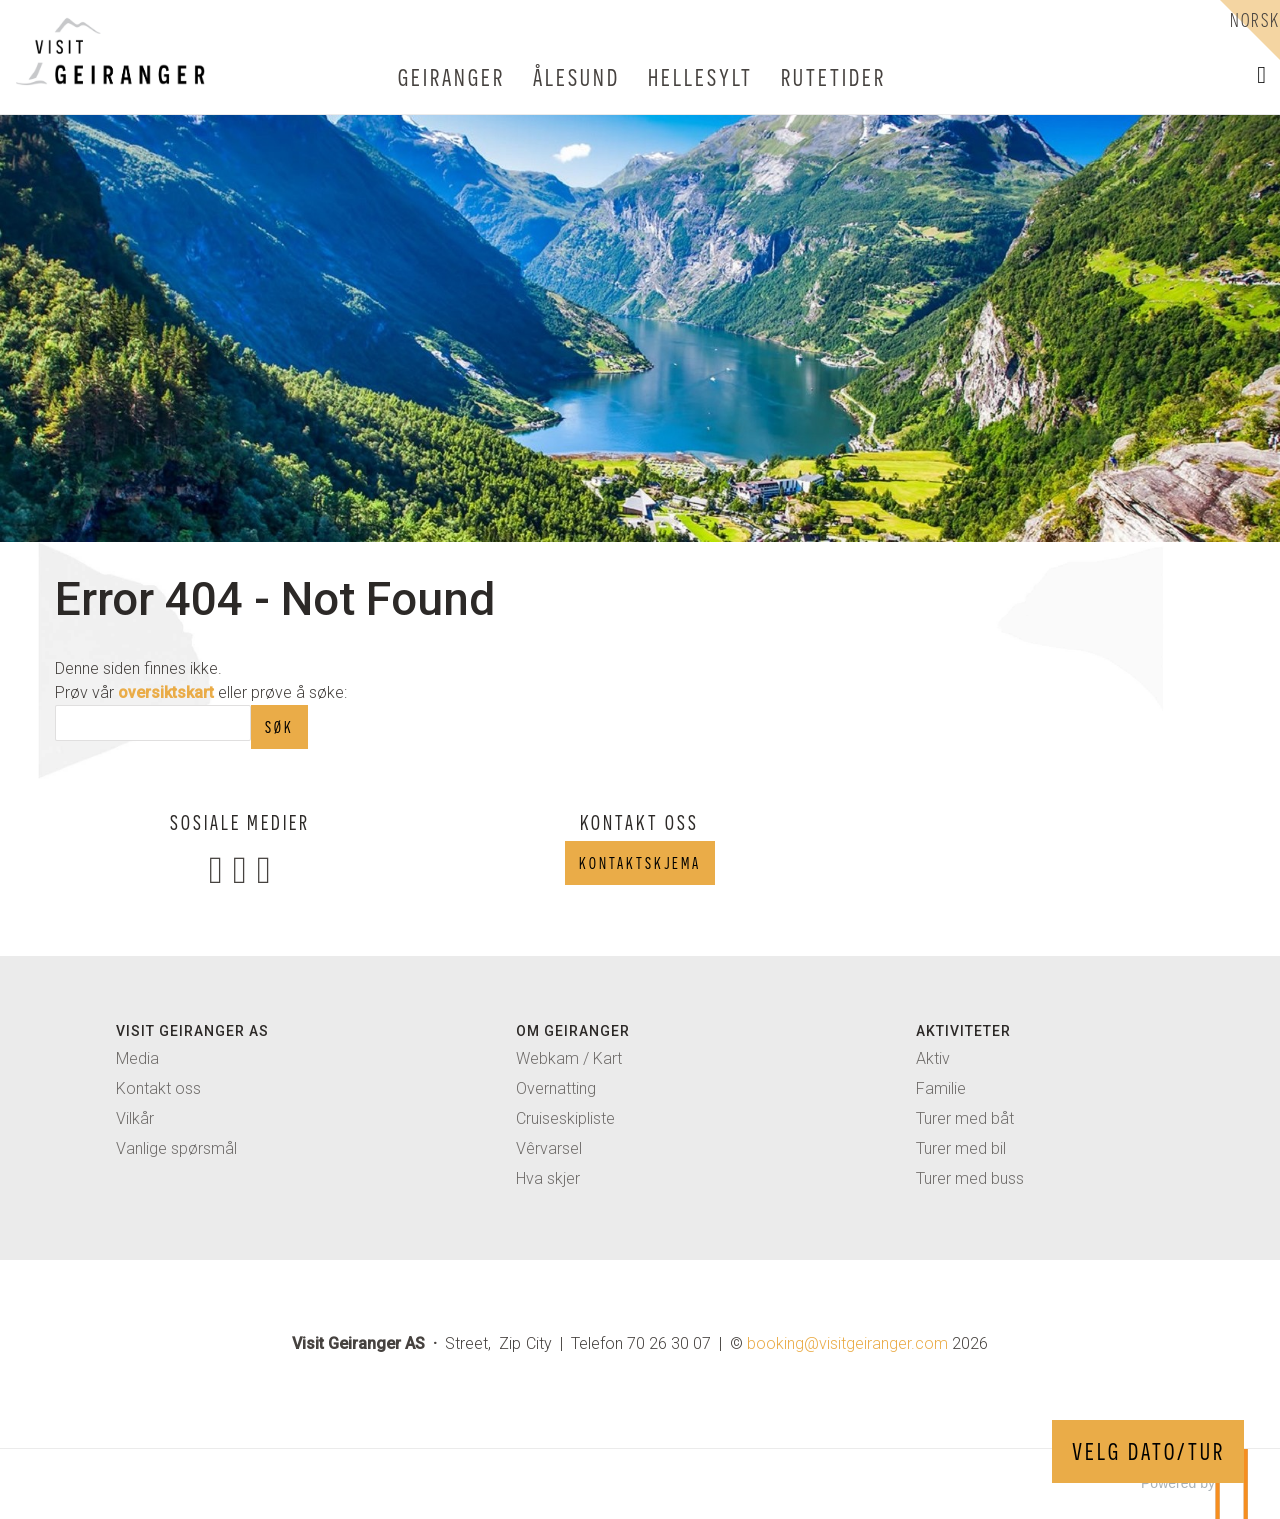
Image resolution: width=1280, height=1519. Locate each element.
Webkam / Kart (569, 1058)
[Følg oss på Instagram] (240, 868)
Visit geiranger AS (192, 1031)
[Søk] (153, 723)
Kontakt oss (158, 1088)
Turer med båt (965, 1118)
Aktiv (933, 1058)
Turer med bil (961, 1148)
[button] (1261, 75)
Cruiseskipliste (565, 1118)
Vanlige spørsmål (176, 1148)
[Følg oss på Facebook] (216, 868)
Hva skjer (548, 1178)
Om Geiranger (573, 1031)
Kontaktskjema (640, 863)
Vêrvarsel (549, 1148)
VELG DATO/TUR (1148, 1451)
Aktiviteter (963, 1031)
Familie (941, 1088)
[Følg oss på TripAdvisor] (264, 868)
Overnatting (556, 1088)
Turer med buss (970, 1178)
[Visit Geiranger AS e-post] (847, 1343)
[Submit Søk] (279, 727)
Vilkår (135, 1118)
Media (137, 1058)
